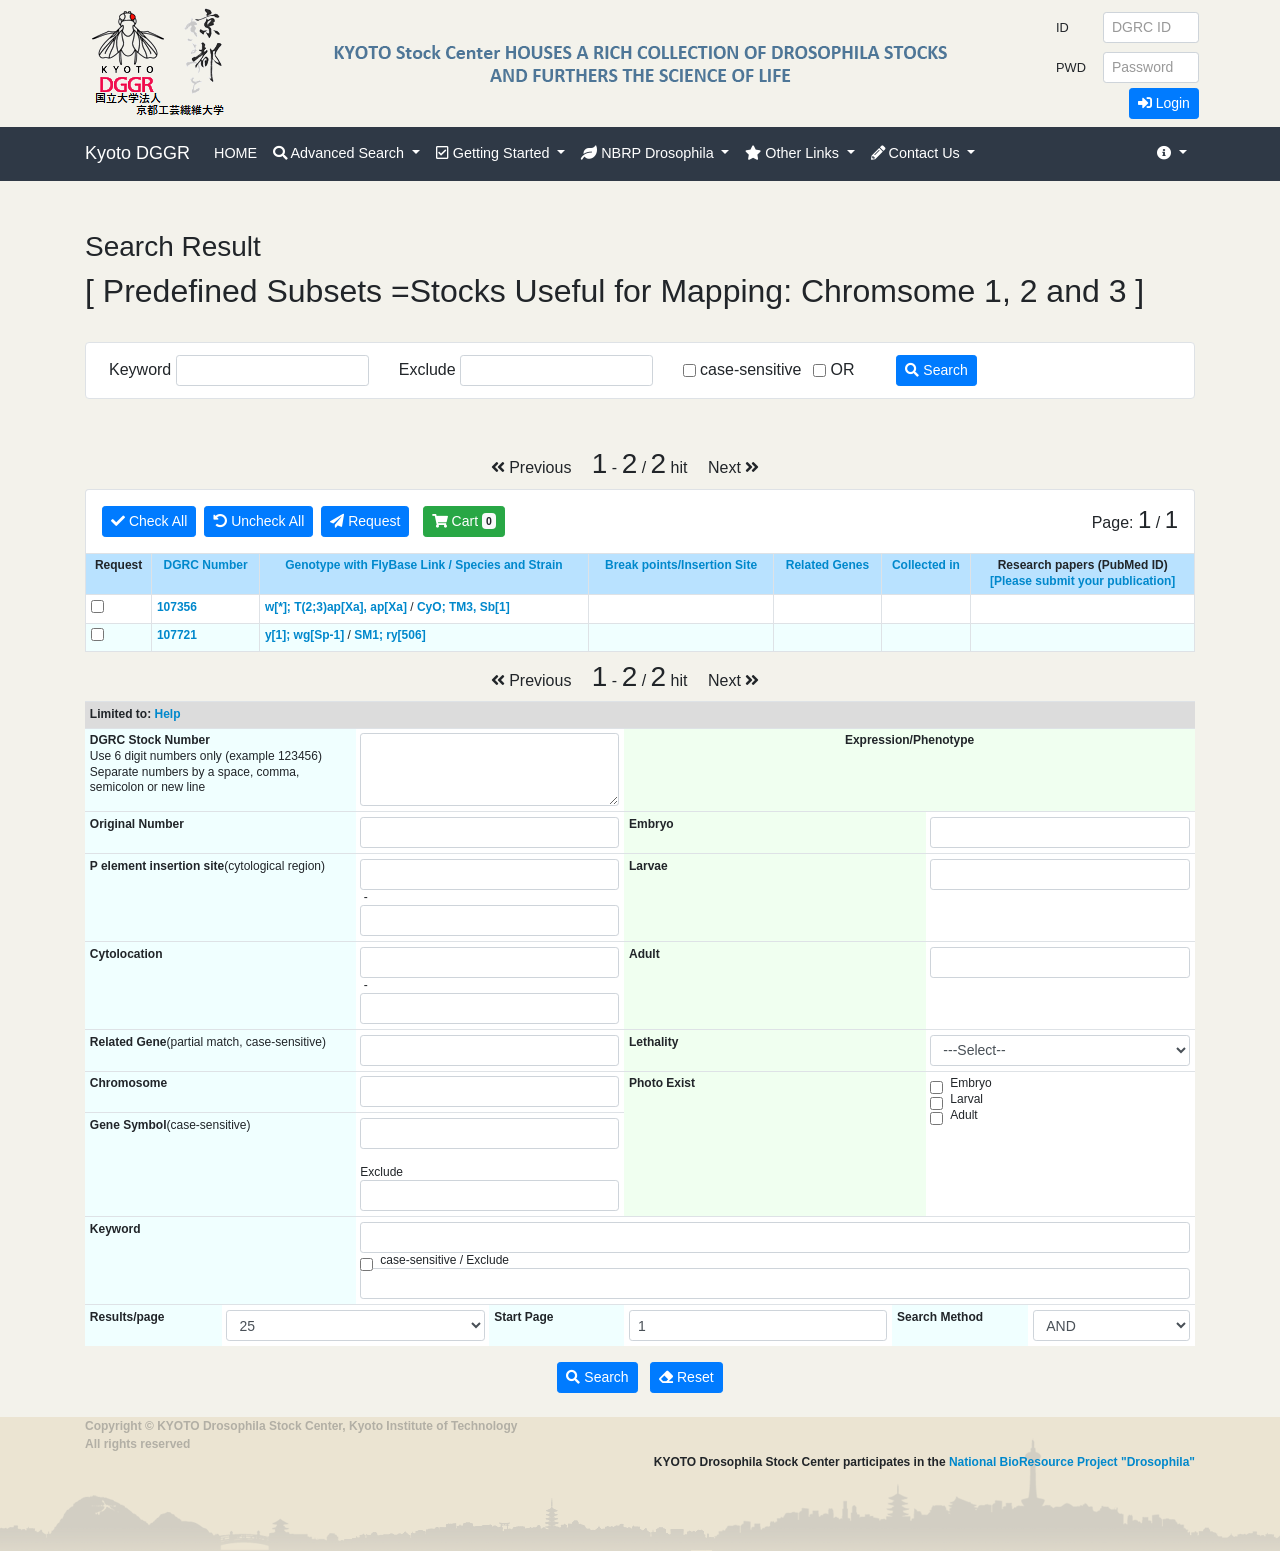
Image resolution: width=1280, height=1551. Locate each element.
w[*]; (278, 607)
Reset (686, 1377)
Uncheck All (258, 521)
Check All (149, 521)
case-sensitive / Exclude (444, 1260)
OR (842, 369)
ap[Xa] (388, 607)
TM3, (462, 607)
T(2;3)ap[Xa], (330, 607)
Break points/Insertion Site (681, 565)
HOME (235, 153)
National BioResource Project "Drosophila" (1072, 1462)
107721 (177, 635)
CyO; (431, 607)
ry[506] (405, 635)
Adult (963, 1115)
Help (167, 714)
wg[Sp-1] (319, 635)
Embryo (970, 1083)
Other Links (794, 153)
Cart (464, 521)
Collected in (926, 565)
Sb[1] (495, 607)
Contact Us (917, 153)
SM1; (368, 635)
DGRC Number (206, 565)
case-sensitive (750, 369)
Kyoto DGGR (137, 153)
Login (1164, 103)
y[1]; (277, 635)
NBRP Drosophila (649, 153)
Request (365, 521)
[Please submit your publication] (1082, 581)
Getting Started (495, 153)
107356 (177, 607)
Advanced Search (340, 153)
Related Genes (827, 565)
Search (936, 370)
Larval (966, 1099)
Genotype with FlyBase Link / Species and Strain (423, 565)
